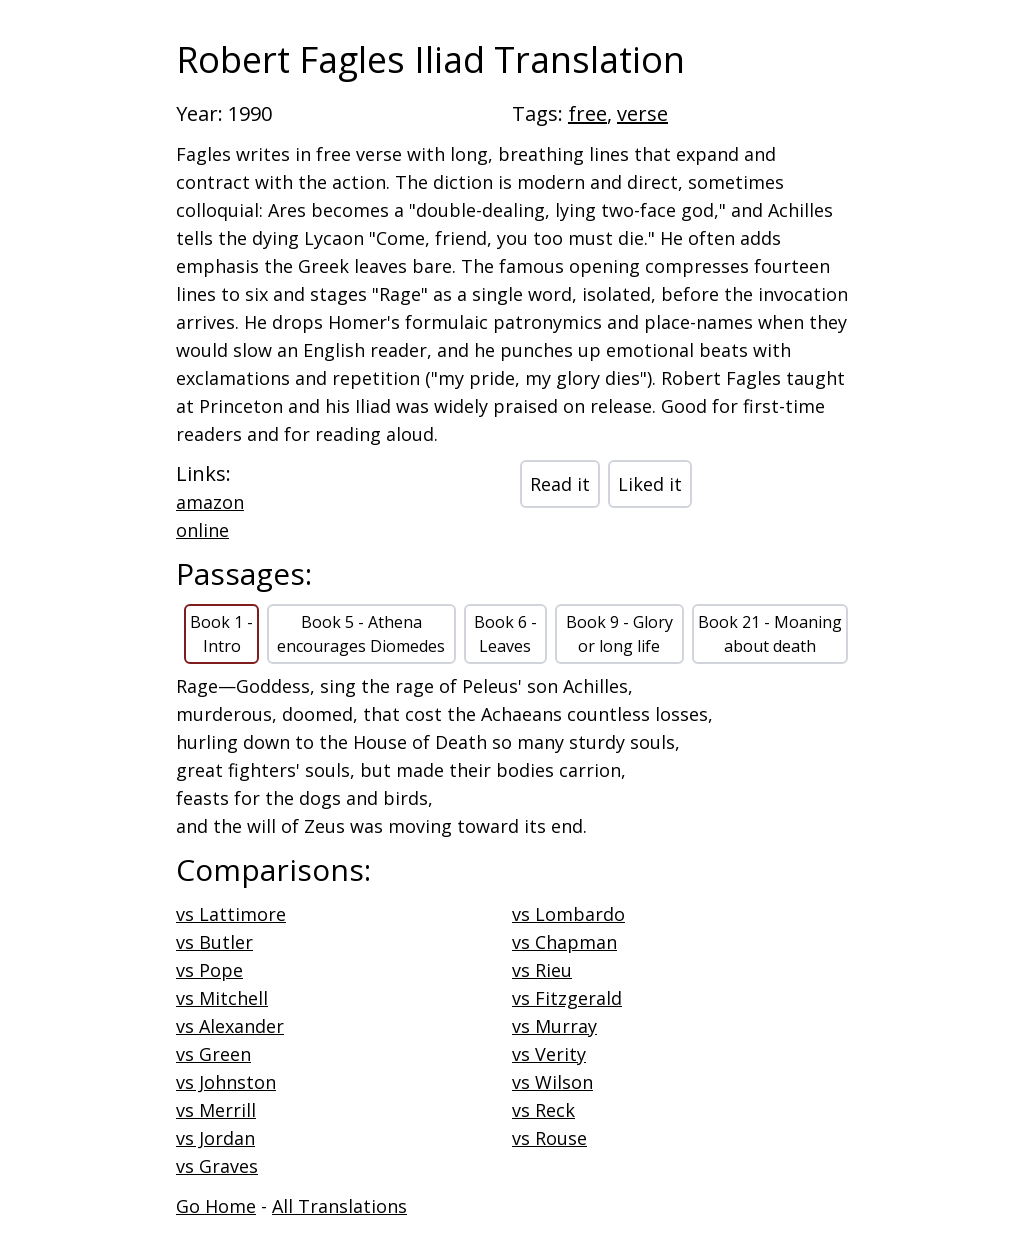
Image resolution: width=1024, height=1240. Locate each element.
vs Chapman (564, 942)
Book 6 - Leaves (505, 634)
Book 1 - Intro (221, 634)
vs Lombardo (568, 914)
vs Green (213, 1054)
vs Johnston (226, 1082)
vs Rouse (549, 1138)
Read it (560, 484)
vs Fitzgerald (567, 998)
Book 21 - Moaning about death (770, 634)
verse (642, 113)
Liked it (650, 484)
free (587, 113)
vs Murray (554, 1026)
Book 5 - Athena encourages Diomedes (361, 634)
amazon (210, 502)
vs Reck (543, 1110)
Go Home (216, 1206)
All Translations (339, 1206)
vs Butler (214, 942)
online (202, 530)
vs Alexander (230, 1026)
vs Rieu (542, 970)
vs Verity (549, 1054)
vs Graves (217, 1166)
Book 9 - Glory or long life (619, 634)
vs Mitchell (222, 998)
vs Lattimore (231, 914)
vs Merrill (216, 1110)
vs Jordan (215, 1138)
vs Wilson (552, 1082)
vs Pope (209, 970)
